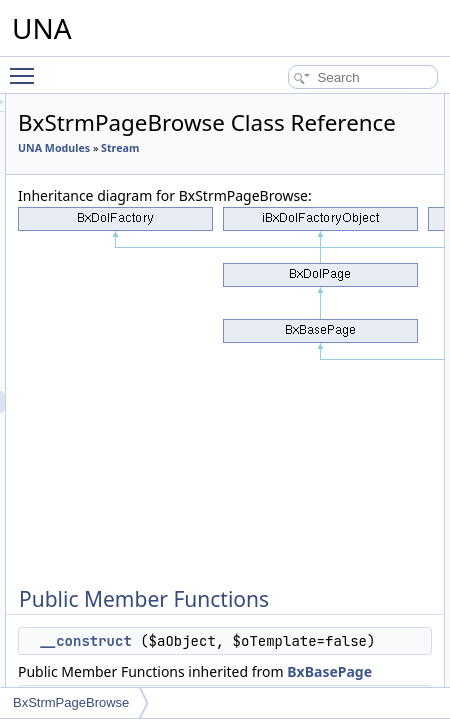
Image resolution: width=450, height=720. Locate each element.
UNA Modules (242, 176)
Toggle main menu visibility (27, 67)
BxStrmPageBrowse (71, 702)
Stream (225, 198)
